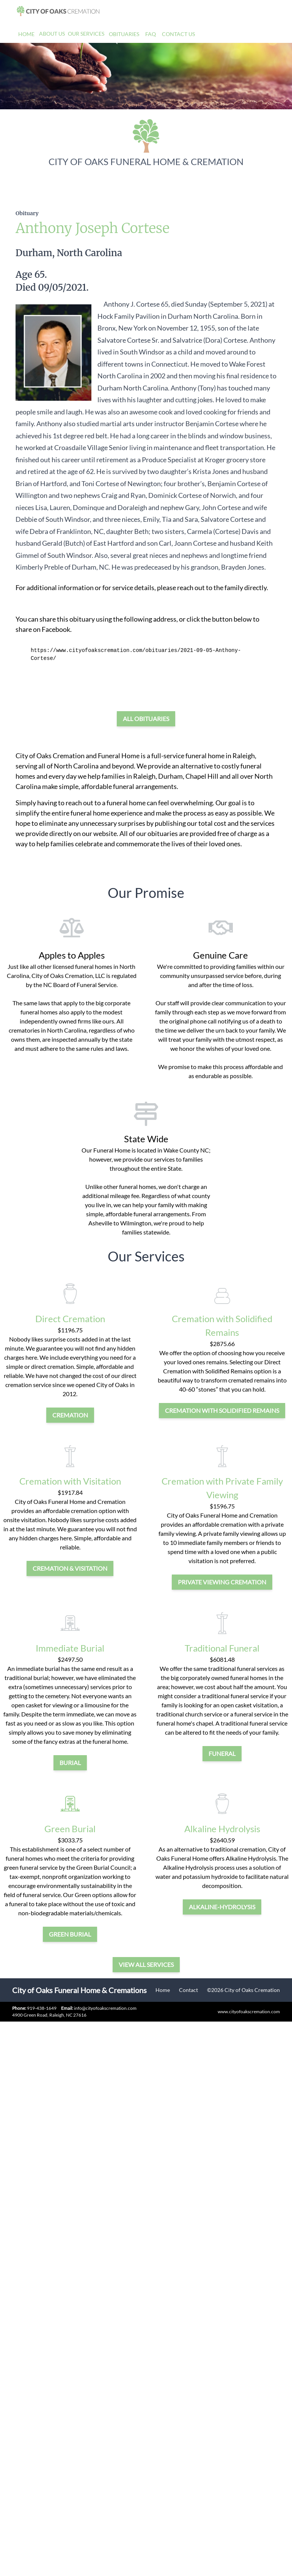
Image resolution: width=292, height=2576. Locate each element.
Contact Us (178, 34)
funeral (222, 1753)
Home (26, 34)
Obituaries (124, 34)
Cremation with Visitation (70, 1480)
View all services (146, 1964)
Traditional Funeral (222, 1647)
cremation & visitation (70, 1568)
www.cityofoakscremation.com (249, 2011)
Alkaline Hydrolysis (222, 1828)
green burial (70, 1934)
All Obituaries (146, 718)
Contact (188, 1990)
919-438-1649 (42, 2008)
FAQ (150, 34)
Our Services (86, 33)
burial (70, 1762)
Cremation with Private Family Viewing (222, 1487)
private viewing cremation (222, 1582)
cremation (70, 1415)
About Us (52, 33)
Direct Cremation (70, 1318)
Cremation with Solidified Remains (222, 1325)
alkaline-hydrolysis (222, 1906)
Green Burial (70, 1828)
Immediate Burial (70, 1647)
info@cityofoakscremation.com (99, 2008)
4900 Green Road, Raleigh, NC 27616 (49, 2015)
